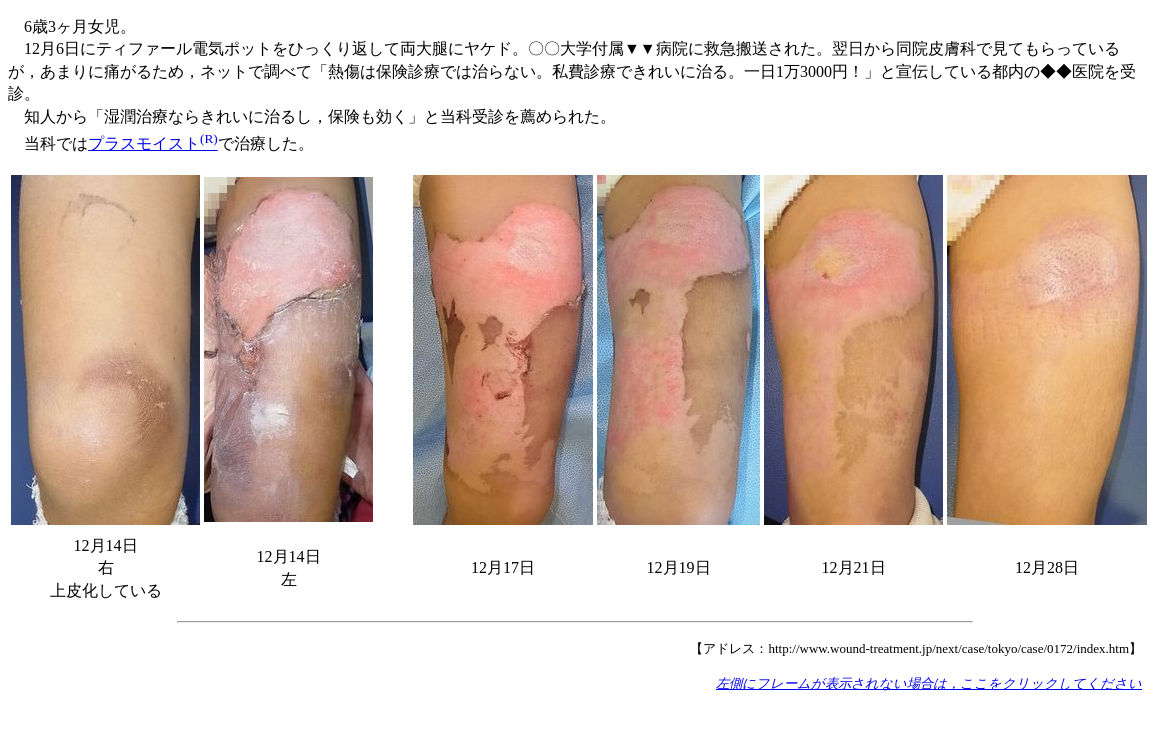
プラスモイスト (153, 143)
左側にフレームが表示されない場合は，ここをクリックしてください (929, 683)
